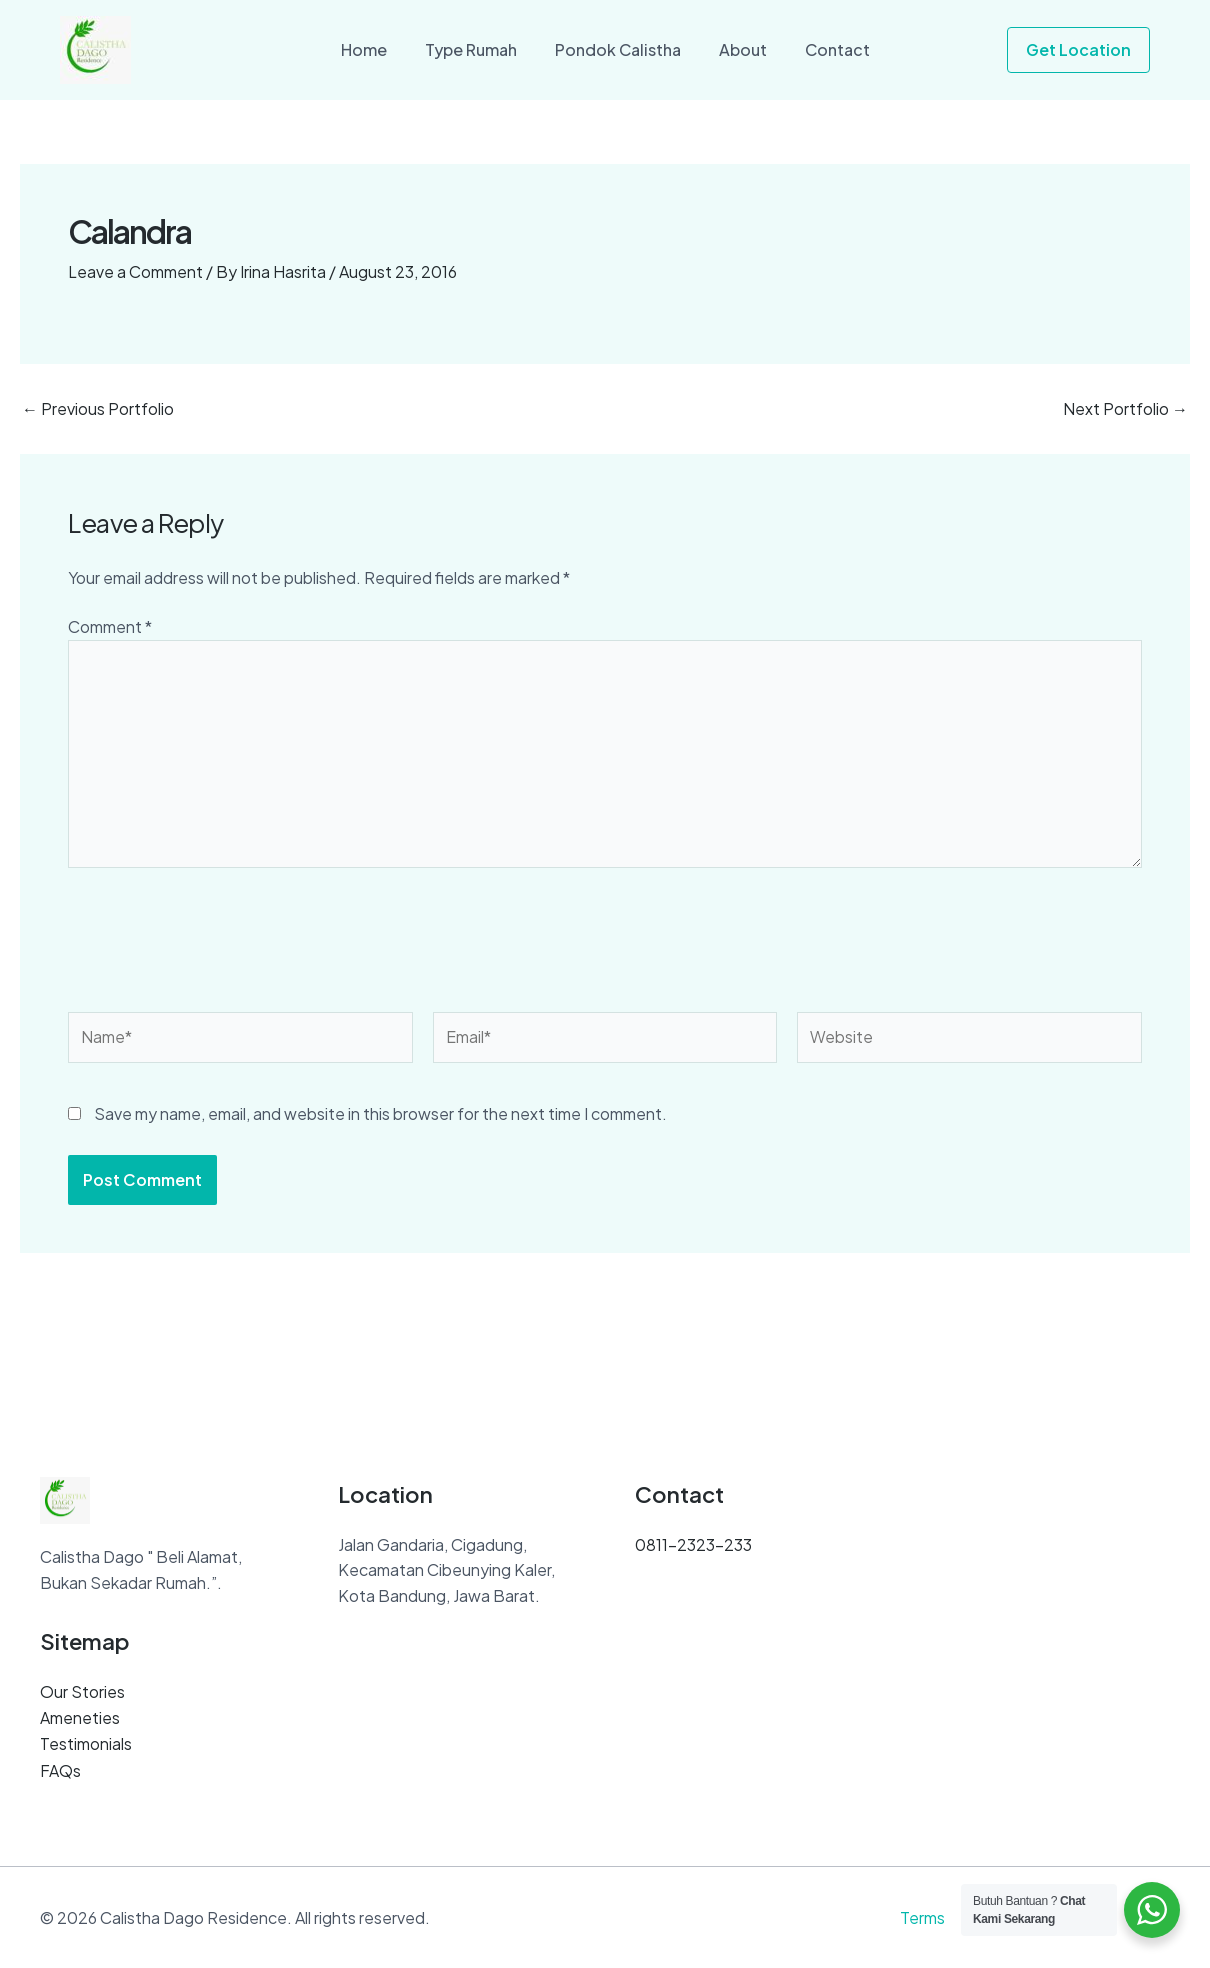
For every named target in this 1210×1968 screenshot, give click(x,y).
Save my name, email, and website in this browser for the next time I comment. (380, 1116)
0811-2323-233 (693, 1546)
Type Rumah (477, 49)
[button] (1078, 50)
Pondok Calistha (618, 49)
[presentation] (220, 947)
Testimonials (86, 1744)
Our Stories (82, 1693)
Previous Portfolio (98, 409)
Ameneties (80, 1719)
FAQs (60, 1770)
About (737, 49)
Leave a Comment (135, 271)
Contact (825, 49)
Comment (110, 626)
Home (376, 49)
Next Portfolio (1125, 409)
